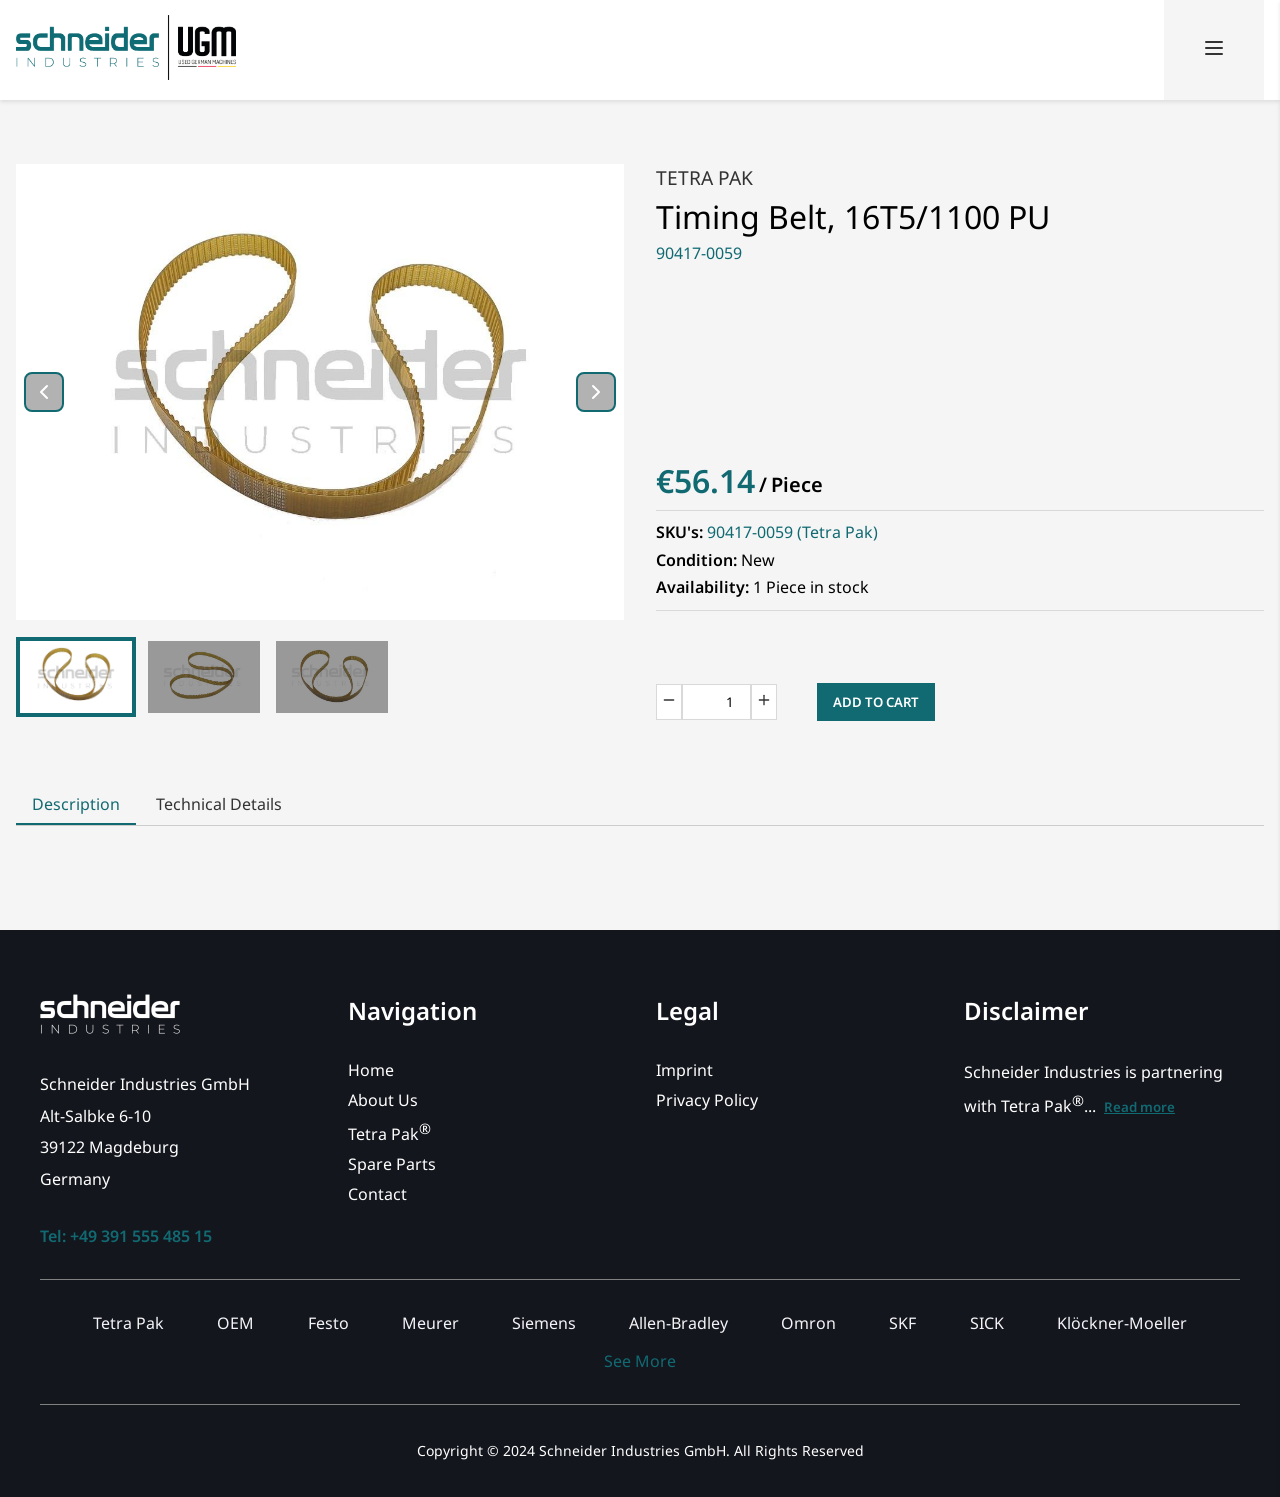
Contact (377, 1194)
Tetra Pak (704, 177)
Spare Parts (392, 1164)
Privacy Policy (707, 1100)
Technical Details (219, 804)
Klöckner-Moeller (1122, 1323)
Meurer (430, 1323)
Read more (1139, 1107)
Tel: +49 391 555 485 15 (126, 1236)
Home (371, 1070)
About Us (383, 1100)
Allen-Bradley (678, 1323)
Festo (328, 1323)
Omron (808, 1323)
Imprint (684, 1070)
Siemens (544, 1323)
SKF (902, 1323)
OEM (235, 1323)
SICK (987, 1323)
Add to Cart (876, 702)
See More (640, 1361)
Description (76, 804)
